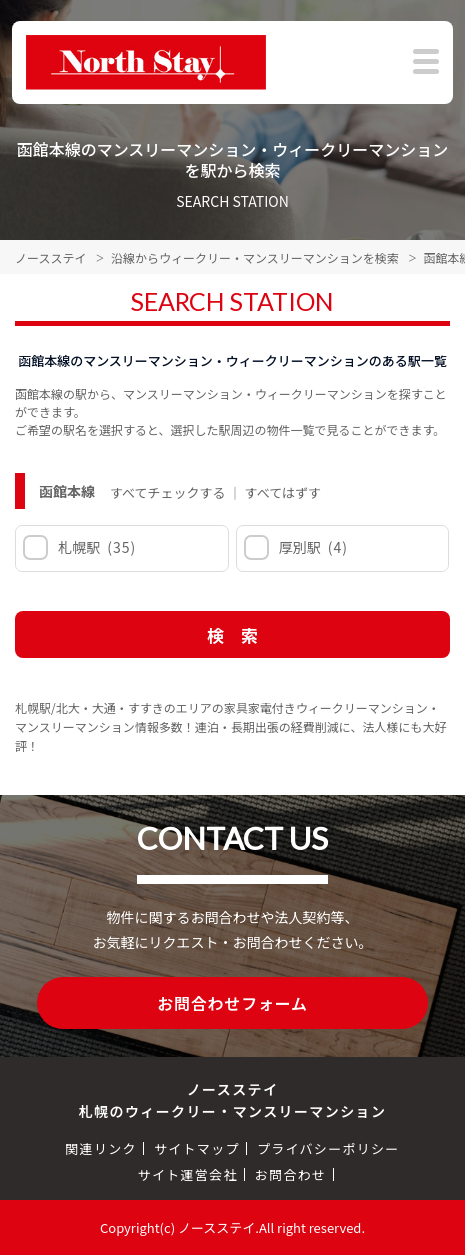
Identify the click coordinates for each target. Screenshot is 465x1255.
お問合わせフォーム (232, 1003)
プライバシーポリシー (328, 1148)
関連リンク (101, 1148)
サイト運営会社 (188, 1174)
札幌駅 (95, 547)
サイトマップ (197, 1148)
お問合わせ (291, 1174)
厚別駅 (312, 547)
